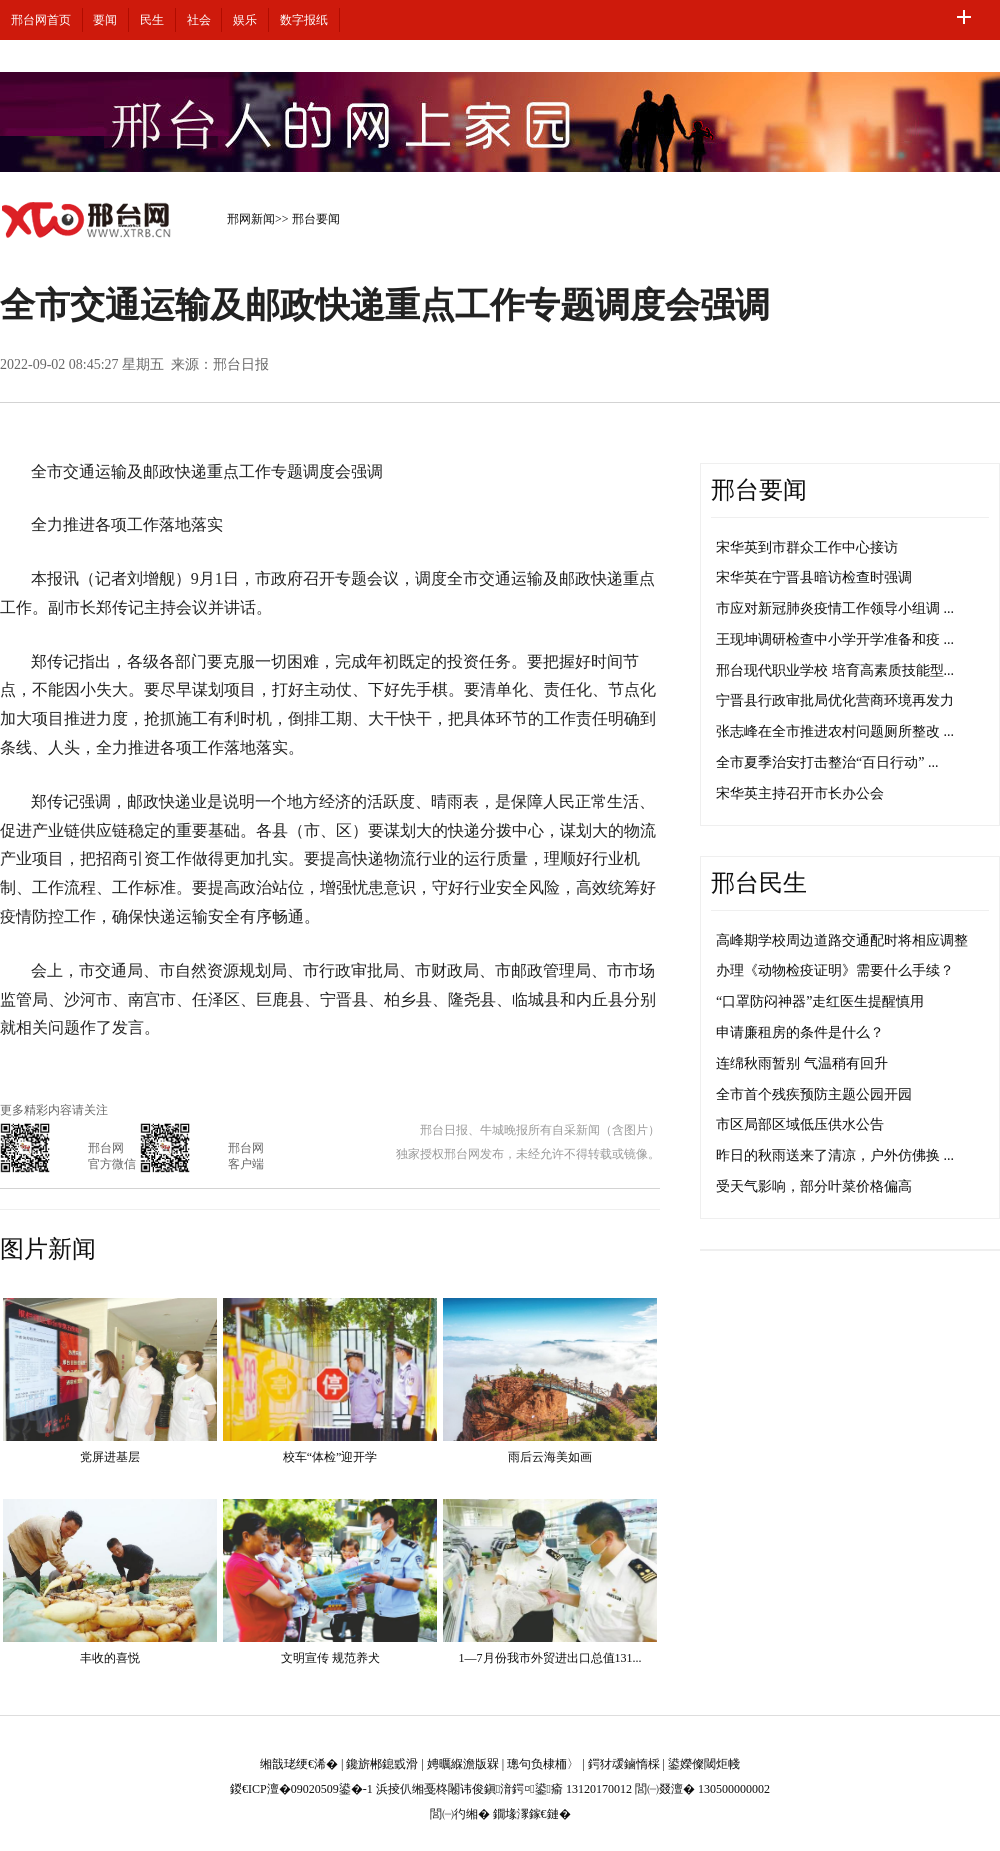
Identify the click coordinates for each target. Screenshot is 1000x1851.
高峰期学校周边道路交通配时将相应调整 (842, 940)
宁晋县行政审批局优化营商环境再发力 (835, 700)
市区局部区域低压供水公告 (800, 1124)
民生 (152, 20)
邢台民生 (759, 883)
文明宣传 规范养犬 (330, 1658)
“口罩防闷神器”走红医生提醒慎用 (820, 1001)
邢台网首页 (41, 20)
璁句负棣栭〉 (543, 1764)
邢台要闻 (316, 219)
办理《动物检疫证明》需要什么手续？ (835, 970)
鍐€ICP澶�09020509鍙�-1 (301, 1789)
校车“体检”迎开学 (330, 1457)
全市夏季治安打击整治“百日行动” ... (827, 762)
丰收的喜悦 (110, 1658)
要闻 (105, 20)
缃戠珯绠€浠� (299, 1764)
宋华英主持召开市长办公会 (800, 793)
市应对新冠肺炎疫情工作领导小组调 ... (835, 608)
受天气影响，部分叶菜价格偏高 (814, 1186)
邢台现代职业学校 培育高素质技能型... (835, 670)
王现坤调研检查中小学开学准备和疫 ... (835, 639)
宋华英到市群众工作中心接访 (807, 547)
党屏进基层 (110, 1457)
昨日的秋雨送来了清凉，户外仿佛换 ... (835, 1155)
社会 (199, 20)
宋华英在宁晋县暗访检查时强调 (814, 577)
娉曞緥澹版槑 (463, 1764)
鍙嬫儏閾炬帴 (704, 1764)
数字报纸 (304, 20)
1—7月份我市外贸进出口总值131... (550, 1658)
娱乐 (245, 20)
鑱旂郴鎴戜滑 (382, 1764)
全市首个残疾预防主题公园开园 (814, 1094)
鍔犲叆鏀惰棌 (624, 1764)
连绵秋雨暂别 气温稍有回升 (802, 1063)
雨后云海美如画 (550, 1457)
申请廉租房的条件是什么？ (800, 1032)
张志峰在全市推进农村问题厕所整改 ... (835, 731)
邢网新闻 (251, 219)
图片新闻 (48, 1249)
